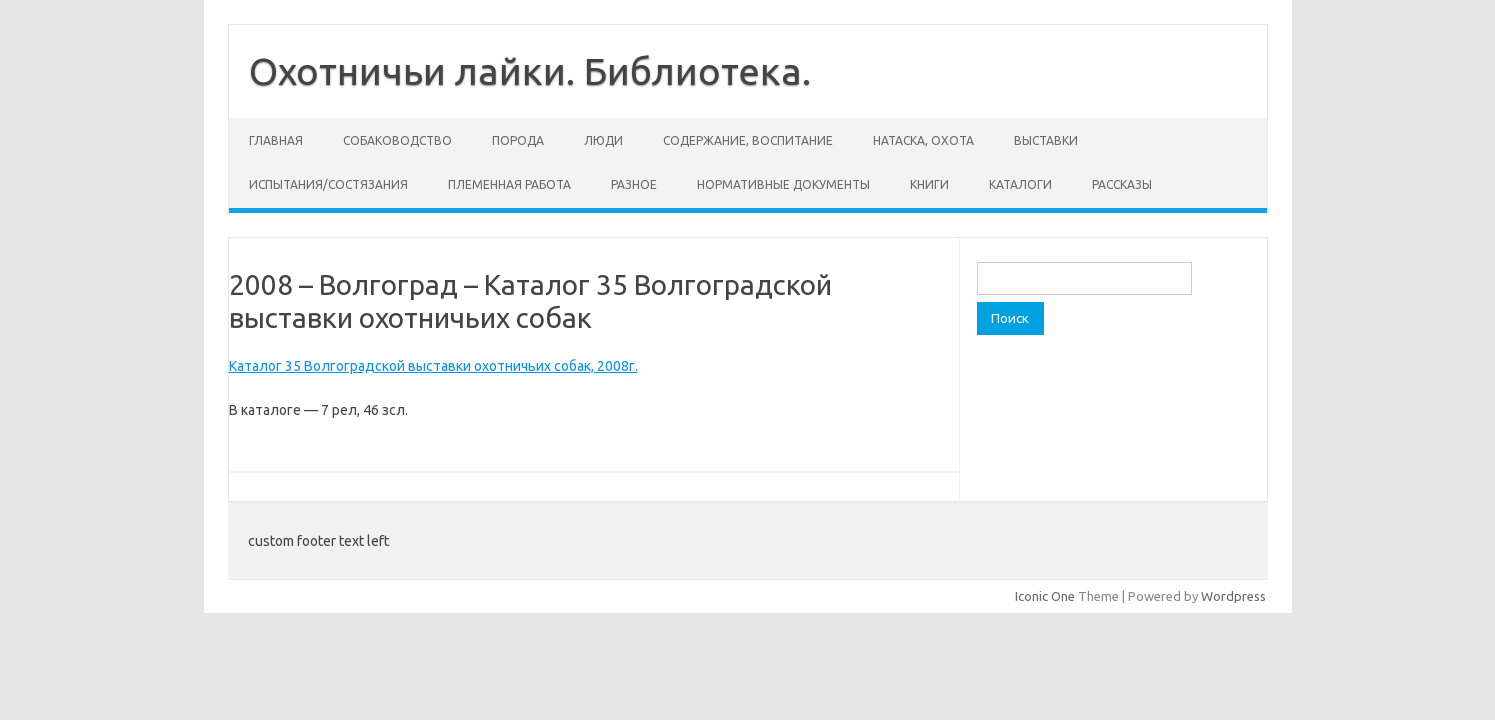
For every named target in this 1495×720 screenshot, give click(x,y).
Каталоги (1020, 184)
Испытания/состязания (328, 184)
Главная (276, 140)
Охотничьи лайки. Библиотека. (530, 71)
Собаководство (397, 140)
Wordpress (1233, 596)
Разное (634, 184)
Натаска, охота (923, 140)
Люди (603, 140)
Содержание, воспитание (748, 140)
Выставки (1046, 140)
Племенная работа (509, 184)
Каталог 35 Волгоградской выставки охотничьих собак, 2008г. (433, 366)
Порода (518, 140)
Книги (929, 184)
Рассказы (1122, 184)
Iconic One (1045, 596)
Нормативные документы (783, 184)
